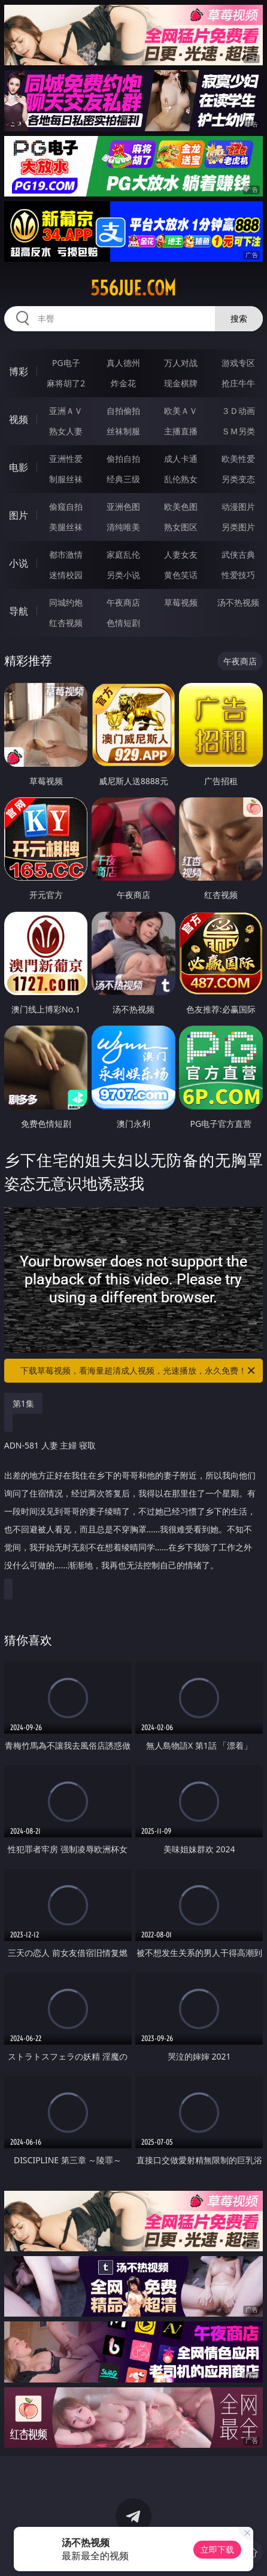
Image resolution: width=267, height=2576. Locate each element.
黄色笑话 (181, 574)
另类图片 (238, 527)
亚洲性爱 (66, 458)
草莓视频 (181, 602)
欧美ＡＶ (181, 410)
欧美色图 (181, 506)
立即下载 (217, 2549)
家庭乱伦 (123, 554)
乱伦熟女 (181, 479)
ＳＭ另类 (238, 431)
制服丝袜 (66, 479)
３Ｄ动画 (238, 410)
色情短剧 (123, 622)
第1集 (23, 1403)
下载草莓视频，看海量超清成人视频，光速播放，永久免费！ (138, 1370)
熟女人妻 (66, 431)
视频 (18, 419)
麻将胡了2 (66, 383)
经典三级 (123, 479)
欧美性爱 (238, 458)
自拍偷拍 (123, 410)
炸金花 (123, 383)
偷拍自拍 (123, 458)
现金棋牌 (181, 383)
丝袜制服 (123, 431)
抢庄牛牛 (238, 383)
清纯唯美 (123, 527)
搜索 (238, 318)
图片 (18, 515)
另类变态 (238, 479)
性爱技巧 (238, 574)
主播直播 (181, 431)
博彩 (18, 371)
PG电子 (66, 362)
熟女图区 (181, 527)
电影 (18, 467)
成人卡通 (181, 458)
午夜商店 (123, 602)
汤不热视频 (238, 602)
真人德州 (123, 362)
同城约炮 (66, 602)
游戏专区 (238, 362)
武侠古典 (238, 554)
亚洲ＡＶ (66, 410)
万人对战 (181, 362)
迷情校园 (66, 574)
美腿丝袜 (66, 527)
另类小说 (123, 574)
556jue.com (133, 288)
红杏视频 (66, 622)
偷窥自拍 (66, 506)
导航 (18, 611)
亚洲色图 (123, 506)
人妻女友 (181, 554)
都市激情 (66, 554)
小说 (18, 563)
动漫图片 (238, 506)
